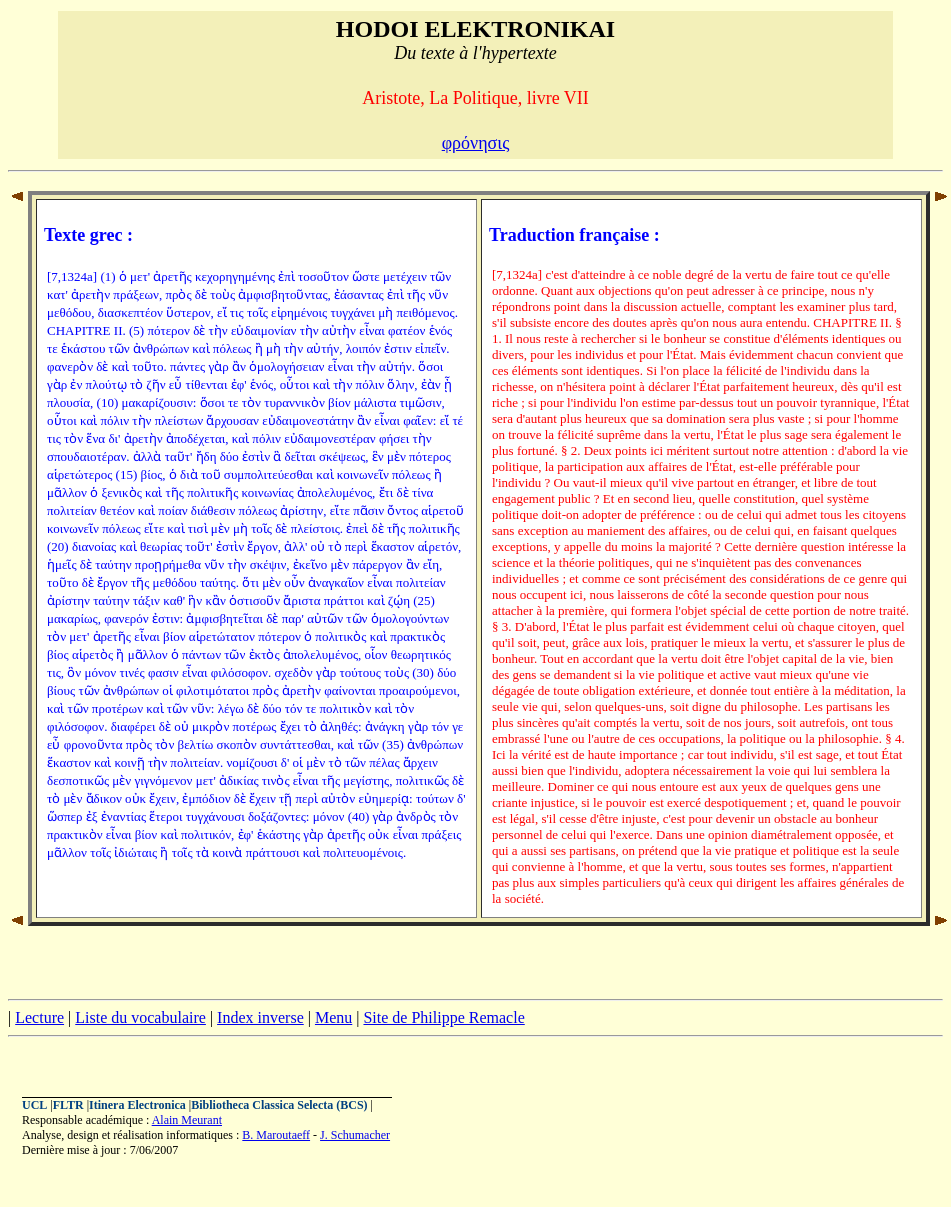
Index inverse (260, 1017)
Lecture (39, 1017)
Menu (333, 1017)
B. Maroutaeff (276, 1135)
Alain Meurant (187, 1120)
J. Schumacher (355, 1135)
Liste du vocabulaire (140, 1017)
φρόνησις (476, 143)
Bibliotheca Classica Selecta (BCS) (279, 1105)
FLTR (68, 1105)
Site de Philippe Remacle (443, 1017)
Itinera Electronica (137, 1105)
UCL (34, 1105)
